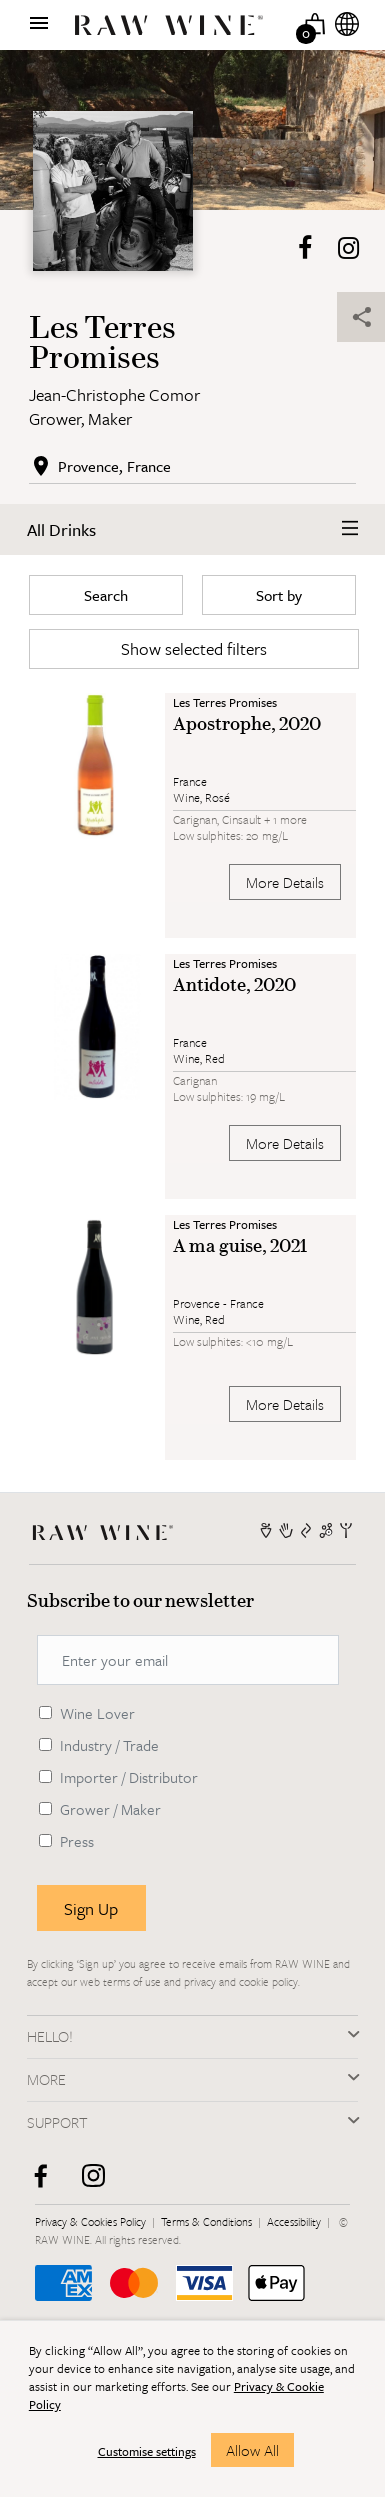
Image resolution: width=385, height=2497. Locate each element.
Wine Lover (97, 1713)
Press (77, 1841)
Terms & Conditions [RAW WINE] (208, 2221)
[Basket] (316, 23)
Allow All (252, 2450)
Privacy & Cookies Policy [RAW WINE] (92, 2221)
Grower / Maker (110, 1809)
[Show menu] (39, 23)
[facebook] (47, 2184)
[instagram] (100, 2184)
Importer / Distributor (129, 1777)
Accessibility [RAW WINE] (295, 2221)
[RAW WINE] (107, 1530)
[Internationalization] (347, 23)
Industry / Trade (109, 1745)
